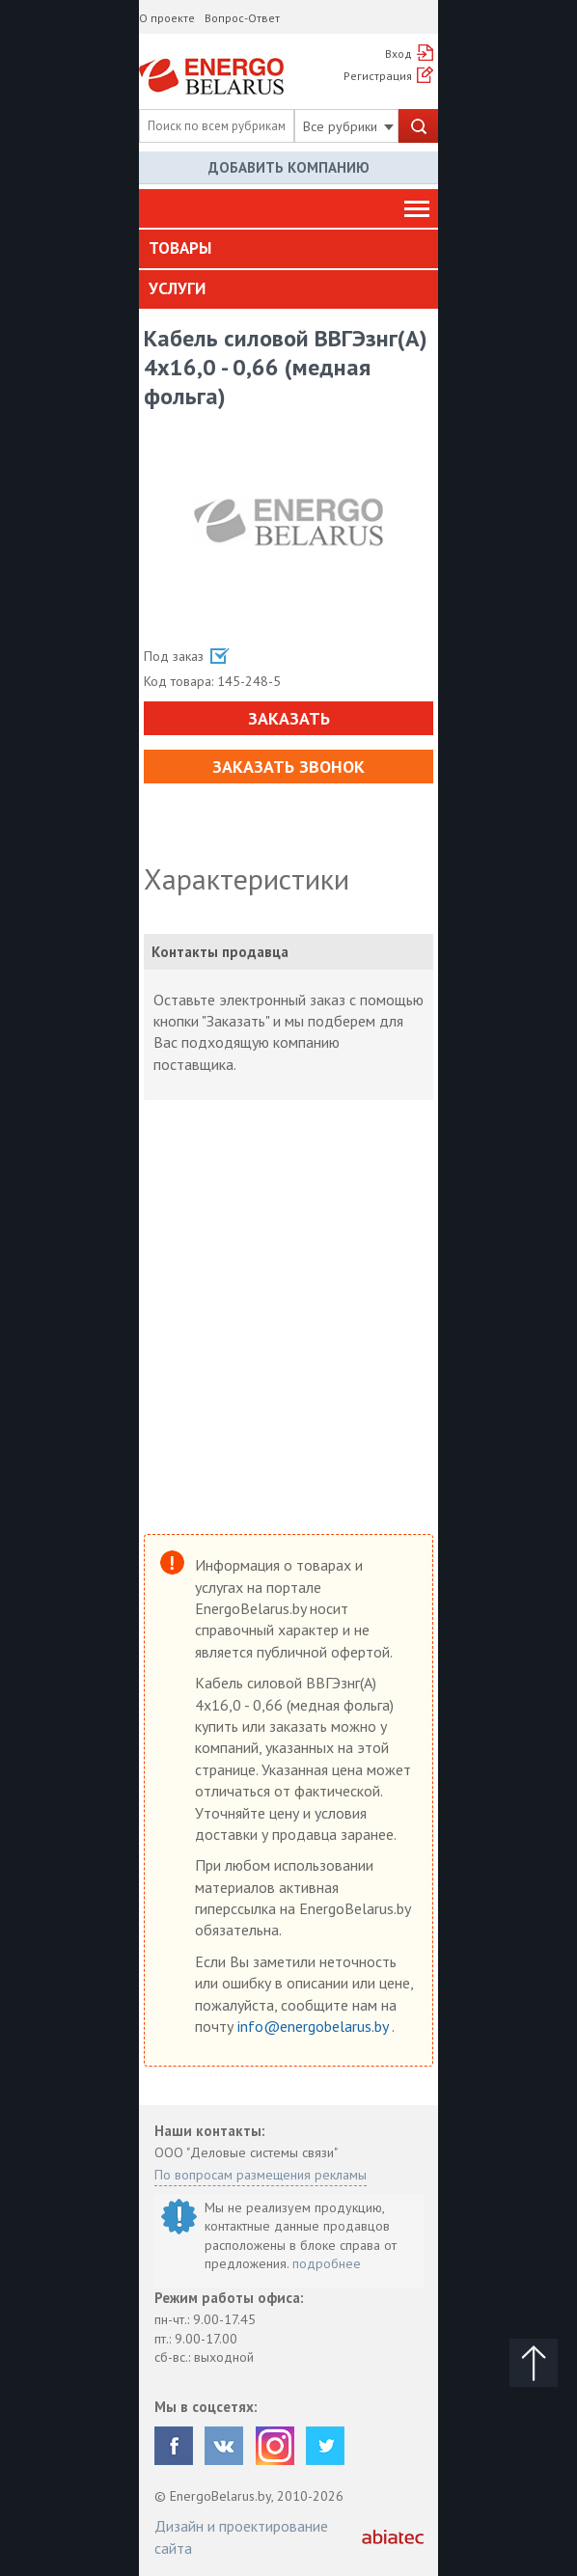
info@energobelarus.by (314, 2026)
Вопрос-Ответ (242, 18)
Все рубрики (348, 126)
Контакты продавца (219, 952)
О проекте (167, 18)
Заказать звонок (288, 766)
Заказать (289, 718)
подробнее (326, 2263)
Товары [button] (180, 248)
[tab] (288, 249)
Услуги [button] (177, 288)
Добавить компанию (289, 167)
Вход (398, 53)
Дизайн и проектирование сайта (241, 2536)
